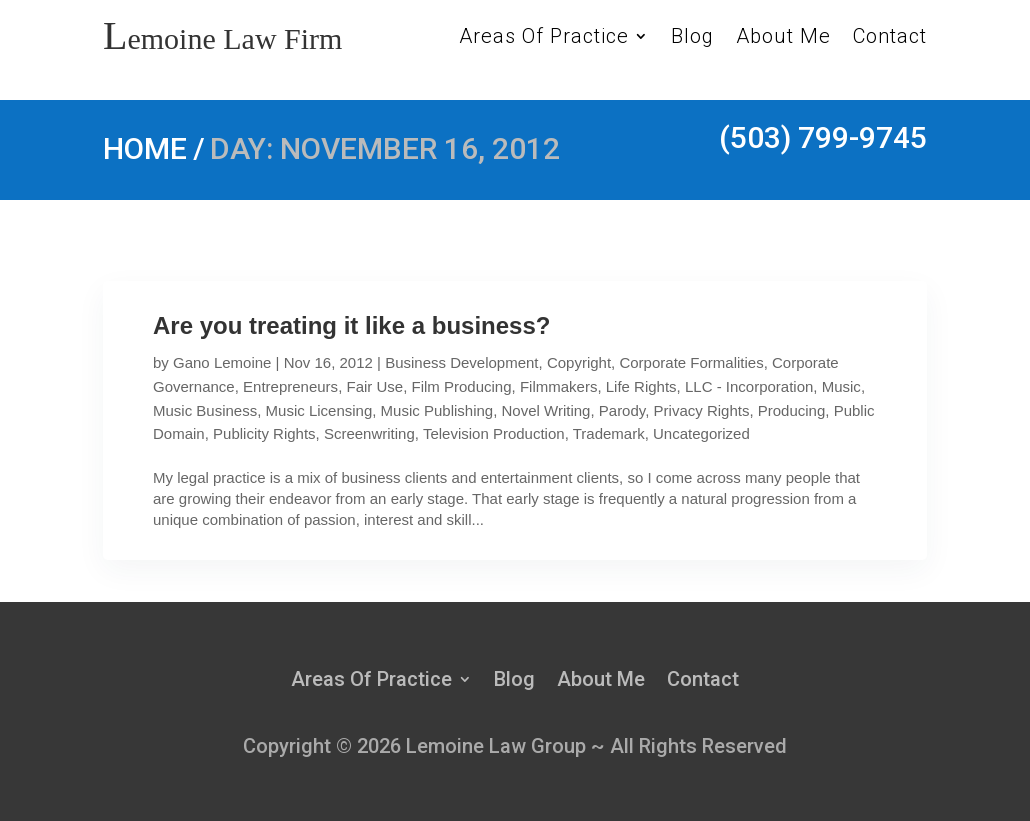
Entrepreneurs (290, 386)
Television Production (494, 433)
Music (841, 386)
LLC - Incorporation (749, 386)
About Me (783, 38)
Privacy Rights (702, 410)
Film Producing (462, 386)
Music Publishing (437, 410)
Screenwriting (369, 433)
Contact (890, 38)
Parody (622, 410)
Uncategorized (701, 433)
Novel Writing (546, 410)
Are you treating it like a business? (351, 325)
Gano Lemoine (222, 362)
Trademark (609, 433)
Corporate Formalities (691, 362)
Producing (792, 410)
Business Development (461, 362)
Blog (692, 38)
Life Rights (641, 386)
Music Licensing (319, 410)
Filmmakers (559, 386)
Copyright (579, 362)
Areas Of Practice (544, 38)
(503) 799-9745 (823, 137)
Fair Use (374, 386)
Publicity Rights (264, 433)
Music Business (205, 410)
